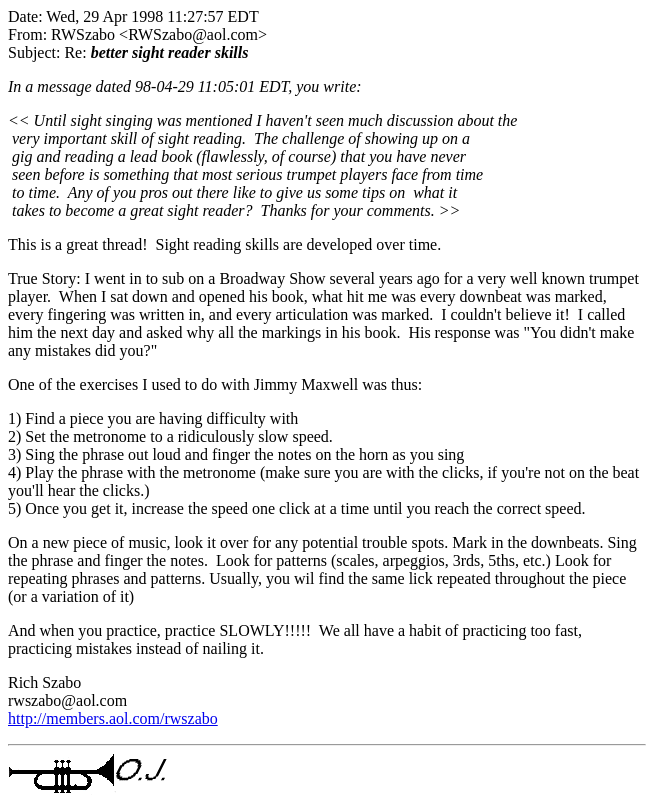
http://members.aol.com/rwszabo (113, 718)
